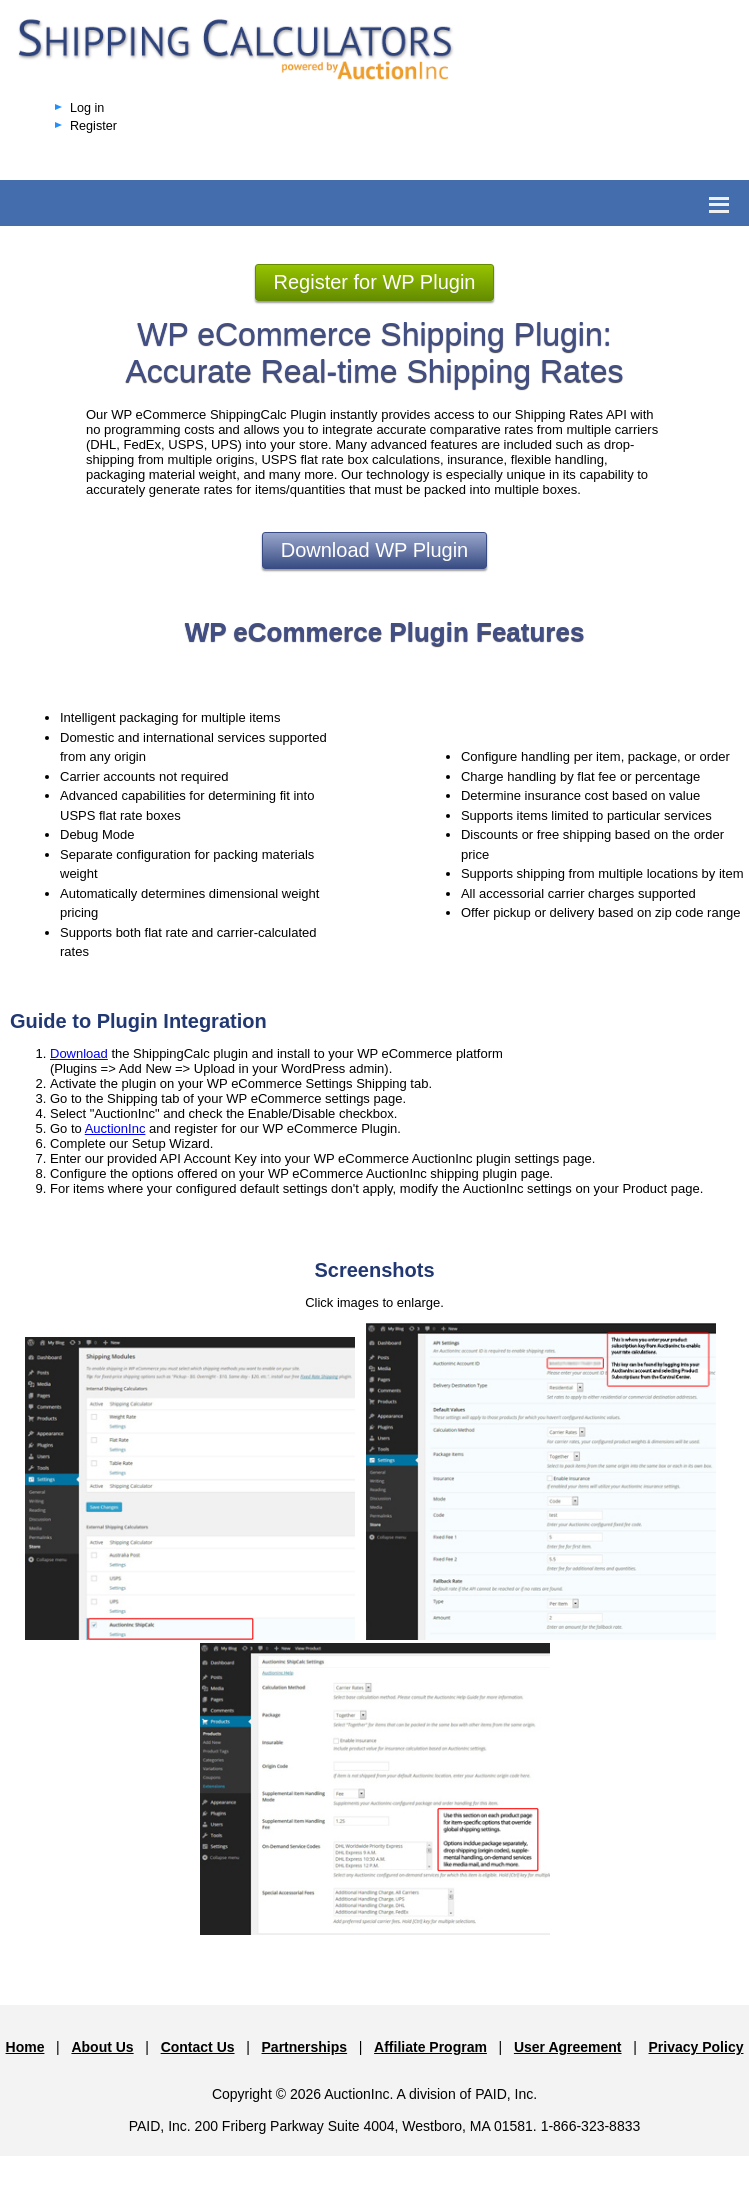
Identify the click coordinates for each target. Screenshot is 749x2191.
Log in (87, 108)
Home (25, 2047)
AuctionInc (115, 1128)
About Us (102, 2047)
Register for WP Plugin (375, 282)
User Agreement (568, 2047)
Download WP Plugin (375, 550)
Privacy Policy (696, 2047)
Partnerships (305, 2047)
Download (79, 1053)
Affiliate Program (430, 2047)
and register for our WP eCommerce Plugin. (273, 1128)
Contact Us (198, 2047)
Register (93, 126)
